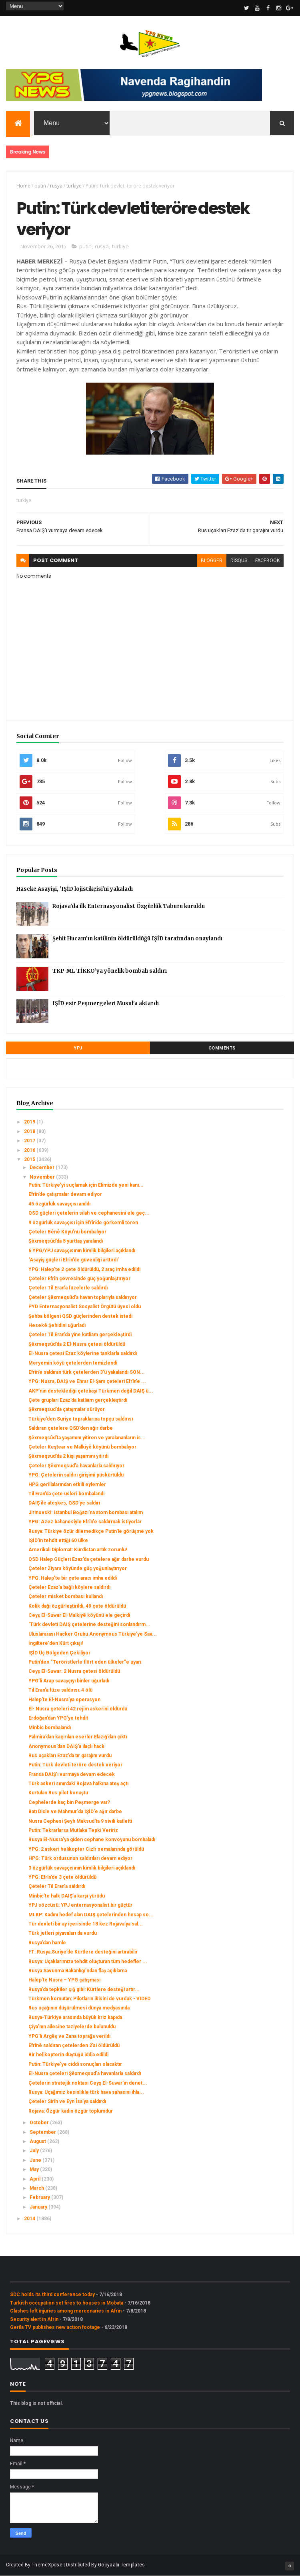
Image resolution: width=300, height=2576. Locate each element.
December (43, 1167)
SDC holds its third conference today (52, 2294)
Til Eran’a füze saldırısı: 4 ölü (60, 1690)
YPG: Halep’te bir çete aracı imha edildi (72, 1578)
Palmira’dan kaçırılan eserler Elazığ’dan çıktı (77, 1737)
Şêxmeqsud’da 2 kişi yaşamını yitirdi (68, 1456)
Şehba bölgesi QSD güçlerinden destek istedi (80, 1316)
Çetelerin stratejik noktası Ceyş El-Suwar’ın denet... (87, 2083)
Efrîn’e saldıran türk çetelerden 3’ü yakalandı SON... (86, 1372)
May (35, 2169)
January (39, 2207)
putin (40, 185)
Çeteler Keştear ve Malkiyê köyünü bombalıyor (82, 1447)
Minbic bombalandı (49, 1727)
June (36, 2160)
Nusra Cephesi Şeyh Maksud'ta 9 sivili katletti (80, 1821)
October (40, 2122)
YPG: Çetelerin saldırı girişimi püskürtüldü (76, 1475)
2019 (30, 1122)
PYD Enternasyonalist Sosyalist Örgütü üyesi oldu (84, 1306)
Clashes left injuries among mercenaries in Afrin (66, 2311)
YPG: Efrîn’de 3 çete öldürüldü (62, 1877)
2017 (30, 1140)
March (37, 2188)
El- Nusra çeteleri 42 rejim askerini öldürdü (77, 1709)
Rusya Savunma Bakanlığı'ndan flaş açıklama (77, 1970)
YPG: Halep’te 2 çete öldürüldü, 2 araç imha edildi (84, 1269)
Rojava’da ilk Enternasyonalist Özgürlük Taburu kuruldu (128, 906)
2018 (30, 1131)
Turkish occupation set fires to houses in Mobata (66, 2303)
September (43, 2132)
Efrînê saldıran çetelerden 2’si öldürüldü (74, 2045)
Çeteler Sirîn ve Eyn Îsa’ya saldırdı (67, 2101)
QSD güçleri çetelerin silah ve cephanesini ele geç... (89, 1213)
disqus (238, 560)
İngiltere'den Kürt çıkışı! (55, 1643)
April (36, 2179)
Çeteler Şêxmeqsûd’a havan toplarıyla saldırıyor (82, 1297)
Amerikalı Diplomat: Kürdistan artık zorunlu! (77, 1549)
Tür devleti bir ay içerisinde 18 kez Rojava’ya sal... (85, 1924)
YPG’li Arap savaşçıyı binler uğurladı (68, 1681)
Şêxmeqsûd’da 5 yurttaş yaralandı (65, 1241)
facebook (267, 560)
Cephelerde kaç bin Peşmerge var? (69, 1802)
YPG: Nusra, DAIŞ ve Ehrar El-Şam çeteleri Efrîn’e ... (87, 1381)
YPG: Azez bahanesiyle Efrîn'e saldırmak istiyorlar (85, 1521)
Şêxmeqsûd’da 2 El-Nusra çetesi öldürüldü (76, 1344)
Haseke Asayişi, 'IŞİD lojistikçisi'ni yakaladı (74, 889)
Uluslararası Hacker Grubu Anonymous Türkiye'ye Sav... (92, 1634)
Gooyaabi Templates (121, 2565)
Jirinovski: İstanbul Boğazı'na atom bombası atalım (85, 1512)
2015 (30, 1159)
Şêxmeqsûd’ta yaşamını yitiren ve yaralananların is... (87, 1438)
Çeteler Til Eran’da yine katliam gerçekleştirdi (80, 1334)
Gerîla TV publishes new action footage (55, 2327)
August (38, 2141)
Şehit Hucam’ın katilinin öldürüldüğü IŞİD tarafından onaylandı (137, 938)
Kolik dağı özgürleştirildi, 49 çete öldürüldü (77, 1606)
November (43, 1177)
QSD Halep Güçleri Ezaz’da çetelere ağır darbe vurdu (88, 1559)
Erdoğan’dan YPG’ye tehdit (58, 1718)
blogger (211, 560)
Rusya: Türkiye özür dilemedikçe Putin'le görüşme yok (91, 1531)
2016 (30, 1150)
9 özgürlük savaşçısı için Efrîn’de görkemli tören (83, 1222)
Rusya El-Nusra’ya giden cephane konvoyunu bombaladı (91, 1839)
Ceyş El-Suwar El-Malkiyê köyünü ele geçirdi (79, 1615)
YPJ (78, 1048)
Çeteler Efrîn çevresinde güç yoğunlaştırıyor (79, 1278)
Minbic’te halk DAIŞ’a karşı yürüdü (66, 1896)
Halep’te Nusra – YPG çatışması (64, 1980)
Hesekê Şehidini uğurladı (57, 1325)
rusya (56, 185)
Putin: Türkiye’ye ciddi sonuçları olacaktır (75, 2064)
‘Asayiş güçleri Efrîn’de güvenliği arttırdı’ (73, 1260)
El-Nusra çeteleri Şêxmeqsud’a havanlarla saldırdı (84, 2073)
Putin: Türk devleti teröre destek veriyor (75, 1765)
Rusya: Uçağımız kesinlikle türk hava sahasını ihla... (86, 2092)
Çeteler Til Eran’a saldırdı (56, 1886)
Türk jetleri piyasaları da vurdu (62, 1933)
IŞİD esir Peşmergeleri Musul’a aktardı (105, 1003)
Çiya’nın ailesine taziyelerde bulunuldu (72, 2026)
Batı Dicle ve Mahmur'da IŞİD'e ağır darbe (75, 1811)
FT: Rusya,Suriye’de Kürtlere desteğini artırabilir (83, 1952)
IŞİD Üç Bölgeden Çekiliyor (59, 1653)
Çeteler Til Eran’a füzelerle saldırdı (68, 1288)
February (40, 2197)
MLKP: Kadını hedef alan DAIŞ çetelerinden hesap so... (91, 1915)
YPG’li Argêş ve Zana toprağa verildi (69, 2036)
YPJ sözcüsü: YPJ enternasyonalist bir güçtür (80, 1905)
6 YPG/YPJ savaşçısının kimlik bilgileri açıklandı (81, 1250)
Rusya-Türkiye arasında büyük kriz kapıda (75, 2017)
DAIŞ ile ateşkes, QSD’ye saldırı (64, 1503)
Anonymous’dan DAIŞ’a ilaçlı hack (66, 1746)
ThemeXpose (47, 2565)
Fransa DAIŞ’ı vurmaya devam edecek (71, 1774)
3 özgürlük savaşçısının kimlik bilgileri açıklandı (81, 1868)
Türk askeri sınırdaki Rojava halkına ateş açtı (78, 1783)
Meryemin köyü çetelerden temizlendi (72, 1363)
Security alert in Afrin (34, 2319)
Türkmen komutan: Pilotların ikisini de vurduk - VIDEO (89, 1998)
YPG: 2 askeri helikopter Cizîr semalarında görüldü (86, 1849)
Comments (222, 1048)
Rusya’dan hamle (47, 1942)
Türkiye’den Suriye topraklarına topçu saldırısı (80, 1419)
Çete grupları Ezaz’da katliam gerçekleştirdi (77, 1400)
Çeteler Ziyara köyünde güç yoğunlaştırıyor (77, 1568)
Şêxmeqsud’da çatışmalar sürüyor (66, 1409)
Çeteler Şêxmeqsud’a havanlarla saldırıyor (76, 1466)
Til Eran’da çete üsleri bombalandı (66, 1494)
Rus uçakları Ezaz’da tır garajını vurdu (70, 1755)
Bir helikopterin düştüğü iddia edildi (68, 2054)
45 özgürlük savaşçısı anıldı (59, 1204)
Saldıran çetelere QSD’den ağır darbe (70, 1428)
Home (23, 185)
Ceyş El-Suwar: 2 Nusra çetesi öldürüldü (74, 1671)
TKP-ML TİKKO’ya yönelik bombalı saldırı (109, 971)
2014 (30, 2218)
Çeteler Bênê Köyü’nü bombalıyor (67, 1232)
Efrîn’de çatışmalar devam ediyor (65, 1194)
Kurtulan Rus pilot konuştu (58, 1793)
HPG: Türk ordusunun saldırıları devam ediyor (80, 1858)
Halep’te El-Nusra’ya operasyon (64, 1699)
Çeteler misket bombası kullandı (65, 1596)
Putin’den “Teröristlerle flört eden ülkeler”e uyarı (84, 1662)
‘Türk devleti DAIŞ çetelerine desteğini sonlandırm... (89, 1624)
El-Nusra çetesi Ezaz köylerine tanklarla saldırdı (82, 1353)
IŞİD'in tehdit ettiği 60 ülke (58, 1540)
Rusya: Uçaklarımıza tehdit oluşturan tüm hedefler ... (87, 1961)
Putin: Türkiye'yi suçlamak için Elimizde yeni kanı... (86, 1185)
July (35, 2150)
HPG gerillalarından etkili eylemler (67, 1484)
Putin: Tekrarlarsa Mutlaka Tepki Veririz (73, 1830)
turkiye (74, 185)
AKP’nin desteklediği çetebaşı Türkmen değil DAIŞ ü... (90, 1391)
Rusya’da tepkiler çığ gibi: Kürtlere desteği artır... (84, 1989)
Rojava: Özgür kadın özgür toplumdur (70, 2111)
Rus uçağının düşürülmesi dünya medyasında (79, 2008)
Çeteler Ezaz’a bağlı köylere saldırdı (69, 1587)
